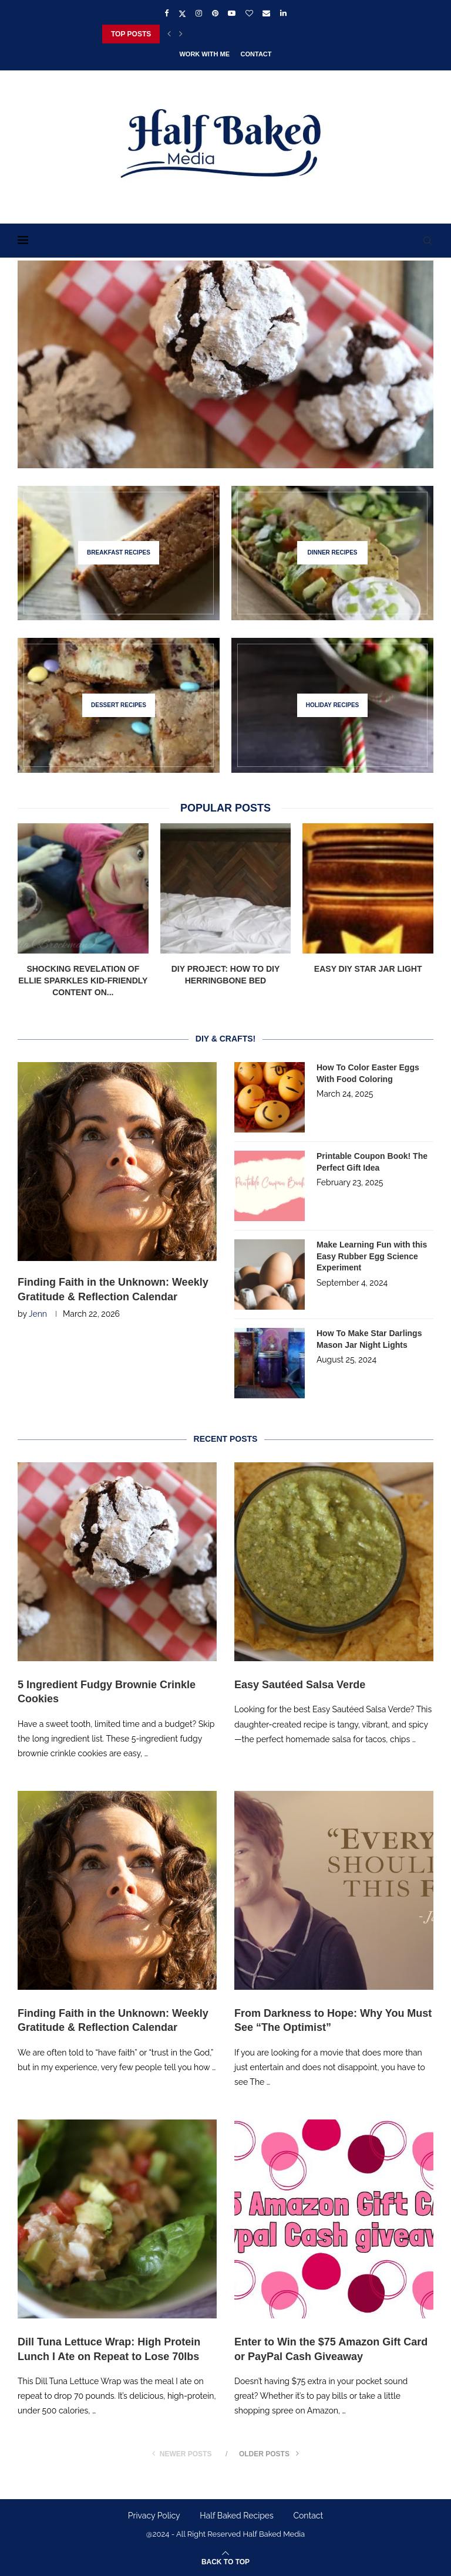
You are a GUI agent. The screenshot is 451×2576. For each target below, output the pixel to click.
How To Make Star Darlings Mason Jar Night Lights (369, 1339)
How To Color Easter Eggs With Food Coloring (368, 1073)
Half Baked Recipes (237, 2515)
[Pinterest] (215, 13)
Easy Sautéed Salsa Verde (299, 1685)
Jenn (38, 1314)
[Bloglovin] (249, 13)
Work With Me (204, 54)
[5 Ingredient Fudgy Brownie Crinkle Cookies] (225, 364)
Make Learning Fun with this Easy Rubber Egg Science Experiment (372, 1256)
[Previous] (169, 34)
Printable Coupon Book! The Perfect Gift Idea (372, 1161)
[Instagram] (199, 13)
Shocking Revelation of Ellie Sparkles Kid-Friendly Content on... (82, 980)
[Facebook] (166, 13)
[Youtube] (231, 13)
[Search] (427, 241)
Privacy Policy (154, 2515)
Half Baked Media (274, 2534)
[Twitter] (182, 13)
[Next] (181, 34)
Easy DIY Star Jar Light (368, 968)
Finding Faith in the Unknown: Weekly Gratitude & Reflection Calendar (113, 1289)
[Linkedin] (283, 13)
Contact (256, 54)
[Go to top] (225, 2561)
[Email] (266, 13)
